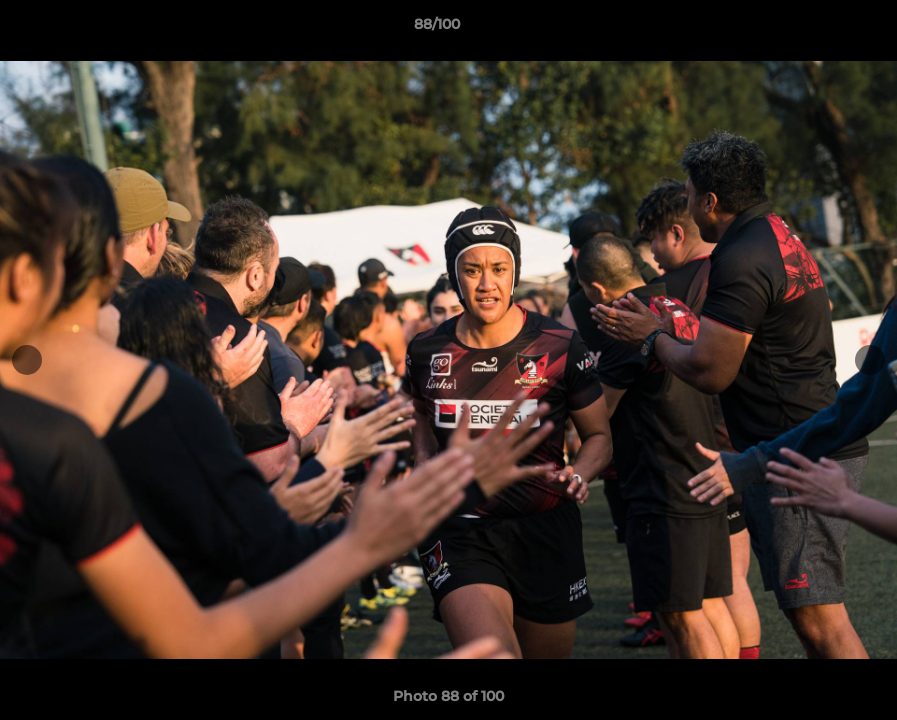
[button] (813, 29)
